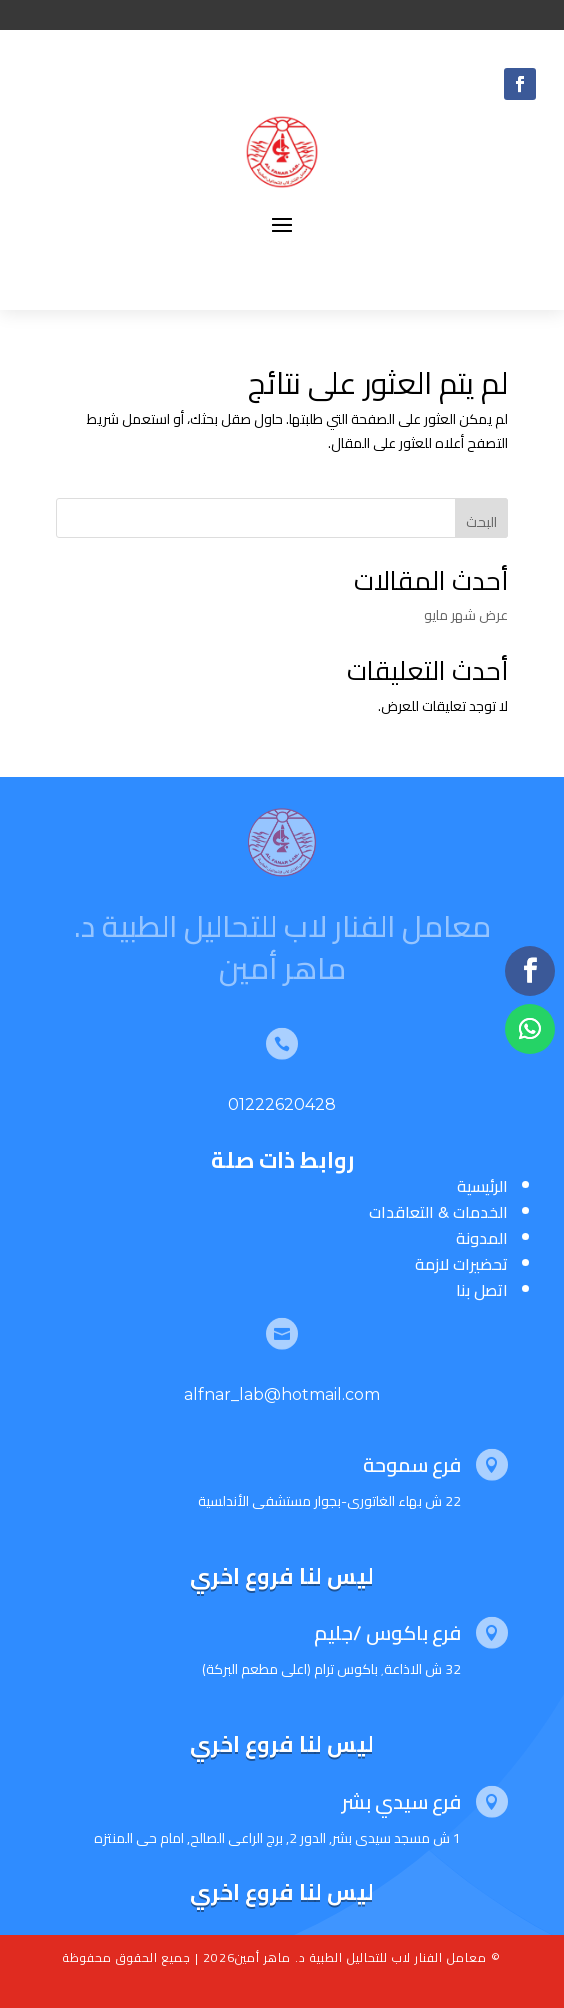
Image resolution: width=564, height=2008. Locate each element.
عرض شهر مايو (466, 615)
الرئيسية (482, 1186)
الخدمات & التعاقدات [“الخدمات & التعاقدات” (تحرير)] (438, 1212)
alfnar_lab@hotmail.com (282, 1394)
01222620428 (282, 1104)
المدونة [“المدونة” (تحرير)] (482, 1238)
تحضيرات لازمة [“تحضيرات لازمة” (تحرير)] (461, 1264)
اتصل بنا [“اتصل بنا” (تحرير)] (482, 1290)
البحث (481, 522)
